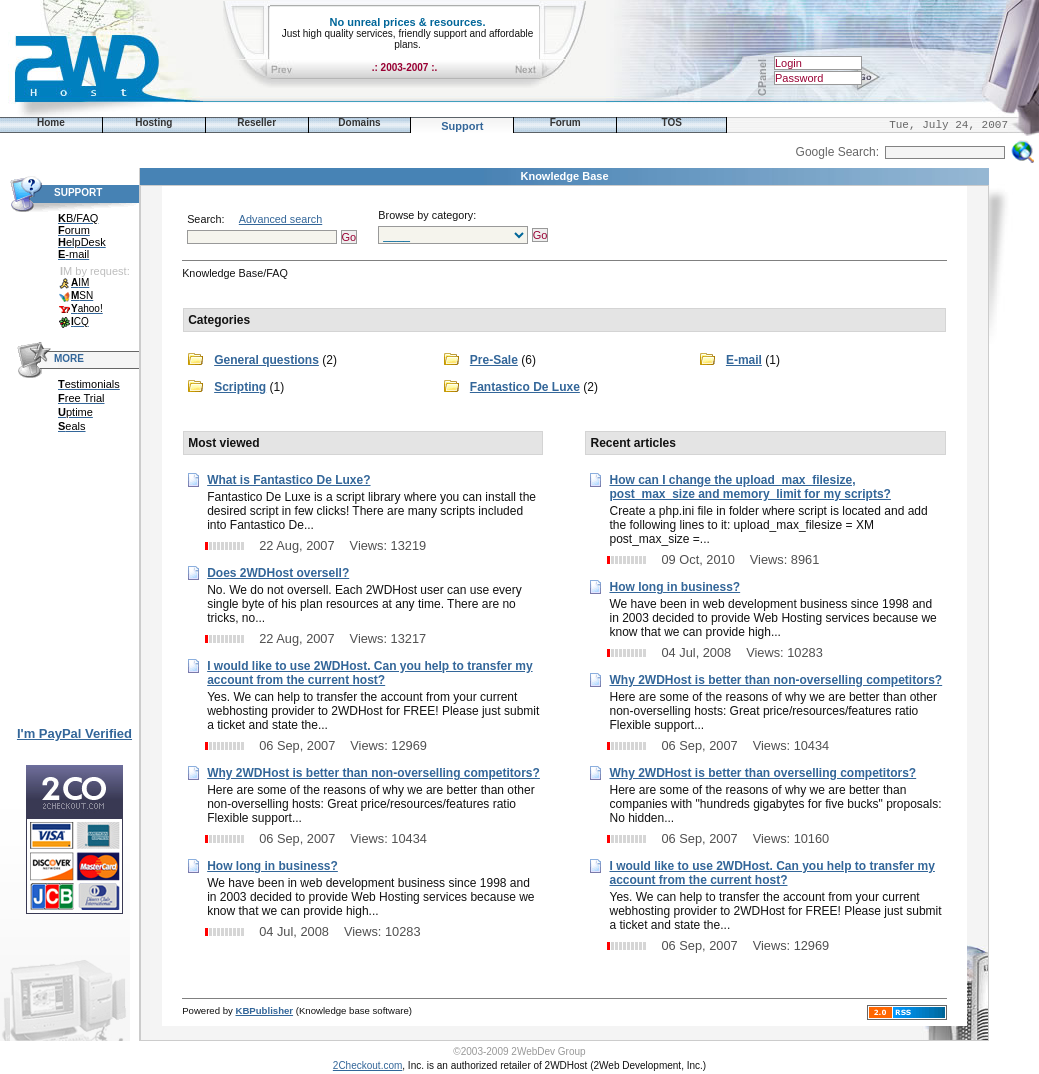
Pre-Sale (494, 360)
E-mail (744, 360)
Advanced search (280, 219)
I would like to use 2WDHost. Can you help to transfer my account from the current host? (369, 673)
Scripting (240, 387)
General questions (266, 360)
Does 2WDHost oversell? (278, 573)
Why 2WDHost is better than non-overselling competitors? (373, 773)
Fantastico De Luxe (525, 387)
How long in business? (272, 866)
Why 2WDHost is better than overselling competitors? (762, 773)
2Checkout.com (367, 1065)
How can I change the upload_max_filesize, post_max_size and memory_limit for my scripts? (749, 487)
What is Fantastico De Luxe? (288, 480)
